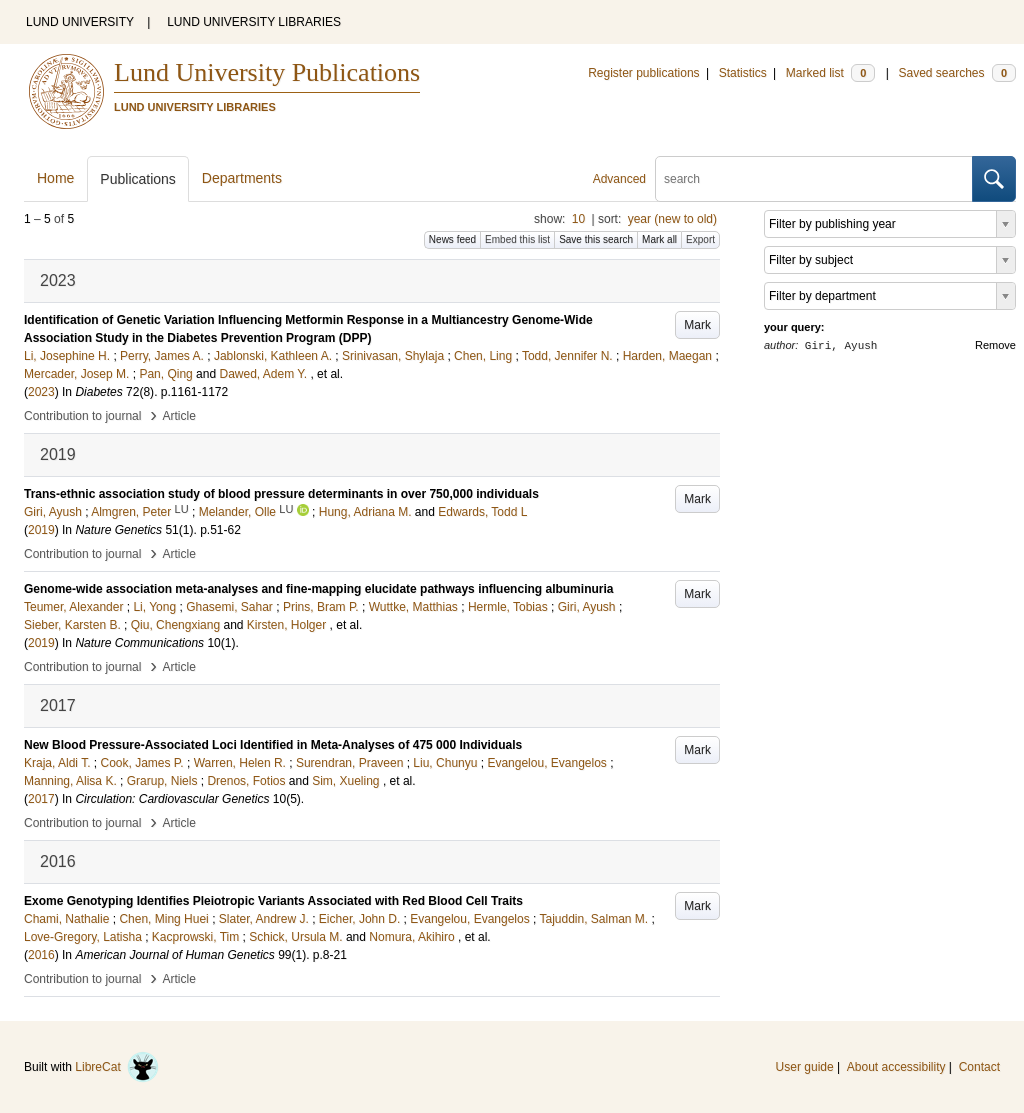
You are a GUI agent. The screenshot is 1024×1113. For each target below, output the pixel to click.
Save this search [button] (596, 239)
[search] (814, 179)
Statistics (743, 73)
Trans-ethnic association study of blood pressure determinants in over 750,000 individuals (281, 494)
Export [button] (700, 239)
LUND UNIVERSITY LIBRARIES (254, 22)
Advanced (619, 179)
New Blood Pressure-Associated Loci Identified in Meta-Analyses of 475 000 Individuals (273, 745)
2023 (41, 392)
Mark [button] (697, 325)
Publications (138, 179)
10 (578, 219)
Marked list (830, 73)
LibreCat (117, 1067)
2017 (41, 799)
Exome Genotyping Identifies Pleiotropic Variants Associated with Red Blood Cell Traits (273, 901)
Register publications (643, 73)
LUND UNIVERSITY (80, 22)
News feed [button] (452, 239)
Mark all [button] (659, 239)
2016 (41, 955)
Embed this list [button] (517, 239)
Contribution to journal (82, 416)
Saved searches (957, 73)
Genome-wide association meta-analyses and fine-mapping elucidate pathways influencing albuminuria (318, 589)
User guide (805, 1067)
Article (179, 416)
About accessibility (896, 1067)
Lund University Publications (267, 72)
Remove (995, 345)
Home (55, 178)
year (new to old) (672, 219)
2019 (41, 530)
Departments (242, 178)
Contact (979, 1067)
